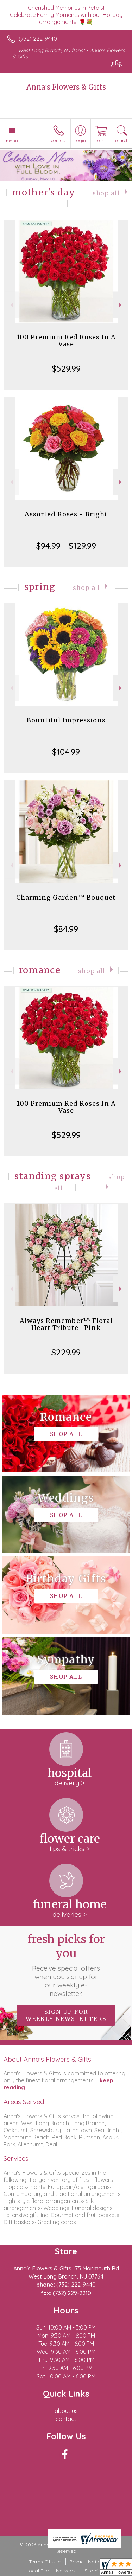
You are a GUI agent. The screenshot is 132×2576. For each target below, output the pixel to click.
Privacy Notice (86, 2561)
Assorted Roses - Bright (66, 514)
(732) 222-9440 (38, 38)
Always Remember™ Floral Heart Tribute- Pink (66, 1324)
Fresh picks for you (66, 1965)
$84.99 (66, 929)
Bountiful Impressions (66, 720)
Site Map (94, 2571)
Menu (12, 140)
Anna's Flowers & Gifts (66, 87)
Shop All (106, 193)
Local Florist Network (51, 2571)
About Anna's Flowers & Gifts (47, 2059)
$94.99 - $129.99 (66, 545)
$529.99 (66, 368)
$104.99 (66, 751)
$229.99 (66, 1352)
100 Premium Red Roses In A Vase (66, 340)
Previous (11, 305)
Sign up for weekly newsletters (66, 2015)
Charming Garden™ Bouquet (66, 897)
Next (120, 305)
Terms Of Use (45, 2561)
